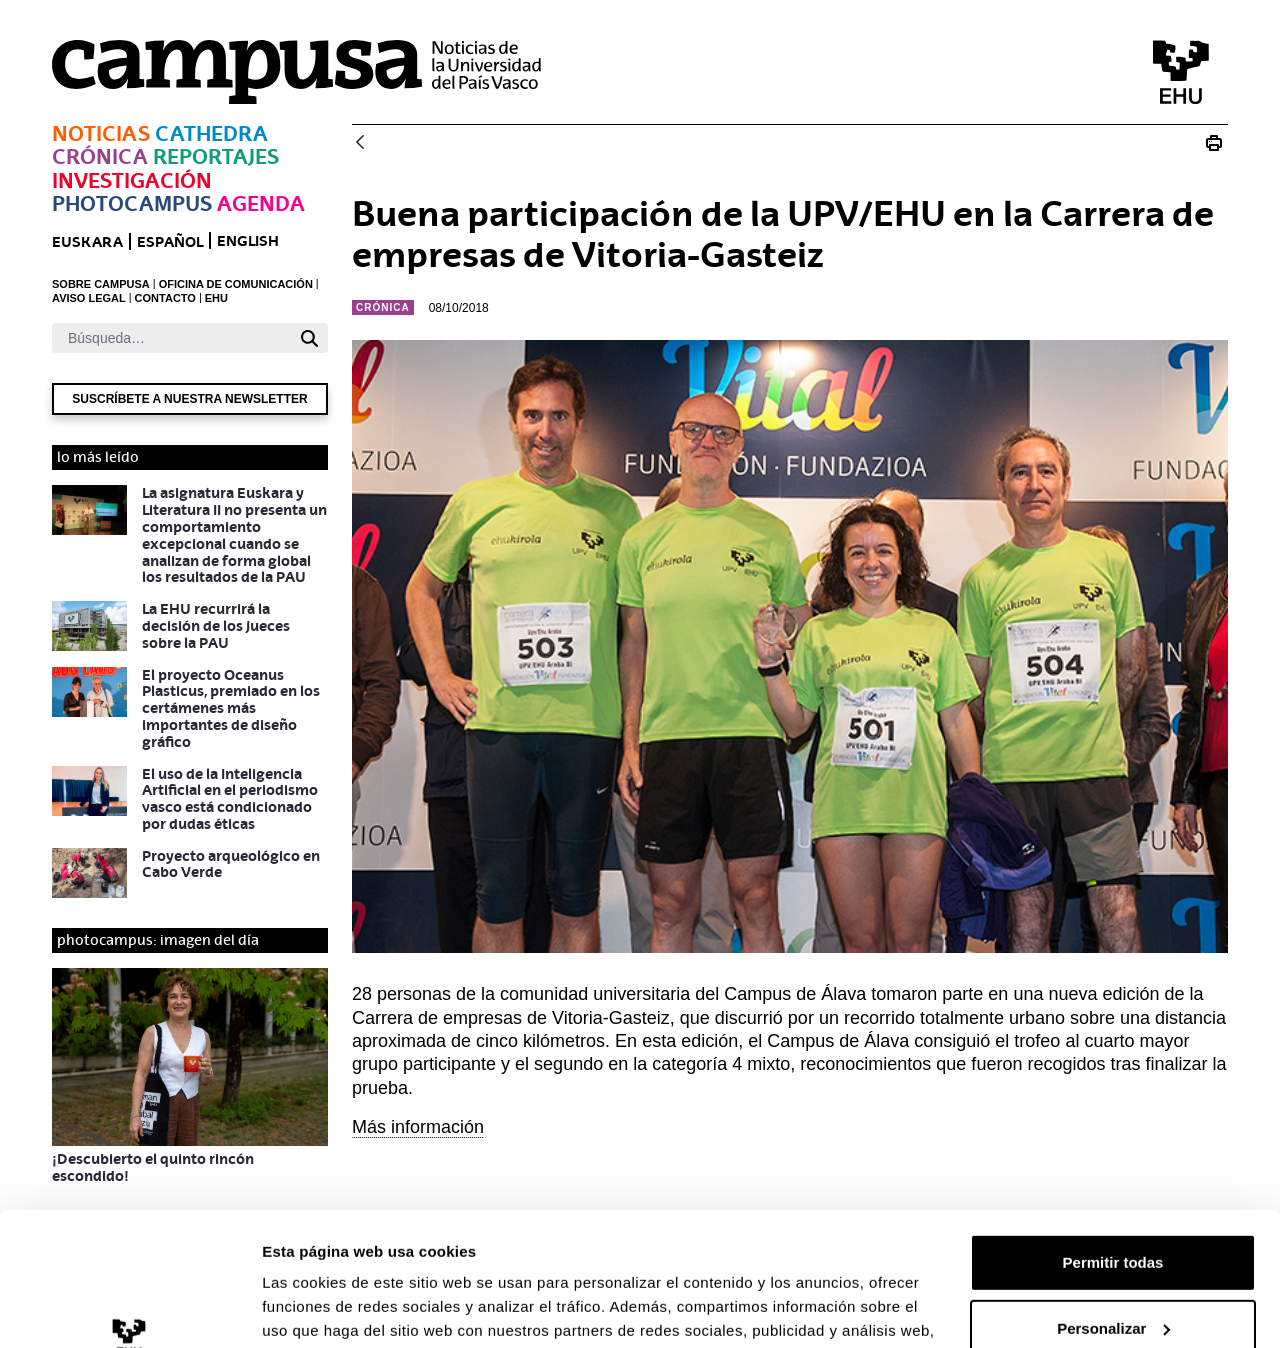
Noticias (101, 133)
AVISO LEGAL (89, 298)
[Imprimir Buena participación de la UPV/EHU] (1214, 143)
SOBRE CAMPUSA (101, 284)
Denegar (1113, 1268)
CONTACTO (165, 298)
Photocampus (132, 203)
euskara (87, 241)
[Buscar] (171, 338)
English (248, 240)
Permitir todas (1113, 1137)
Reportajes (216, 156)
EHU (216, 298)
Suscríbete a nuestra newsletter (189, 399)
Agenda (261, 203)
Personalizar (1113, 1202)
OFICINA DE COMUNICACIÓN (236, 284)
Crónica (100, 156)
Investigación (132, 180)
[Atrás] (360, 143)
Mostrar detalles (320, 1308)
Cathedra (211, 133)
